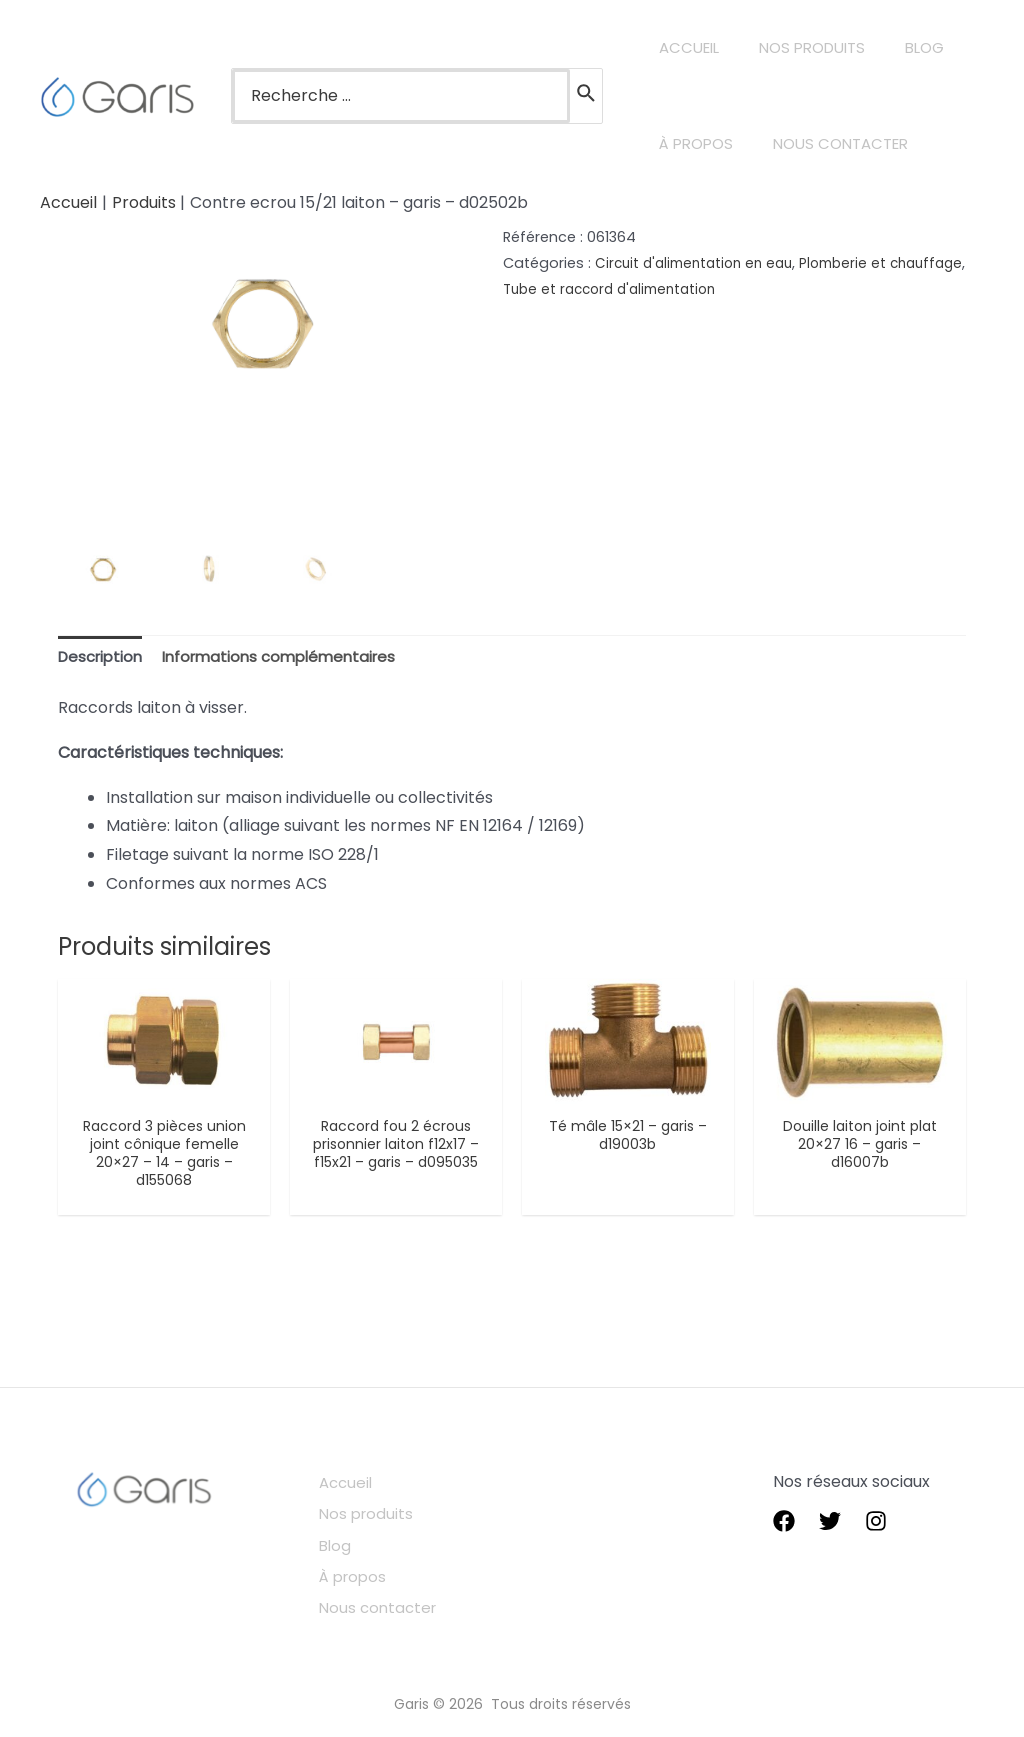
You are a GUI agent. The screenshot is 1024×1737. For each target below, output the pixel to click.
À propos (369, 1573)
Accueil (361, 1486)
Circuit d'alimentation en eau (700, 263)
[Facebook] (784, 1527)
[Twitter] (830, 1527)
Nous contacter (394, 1601)
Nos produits (382, 1515)
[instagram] (876, 1527)
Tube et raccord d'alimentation (702, 289)
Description (103, 657)
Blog (350, 1544)
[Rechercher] (587, 96)
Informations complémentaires (292, 657)
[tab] (103, 658)
